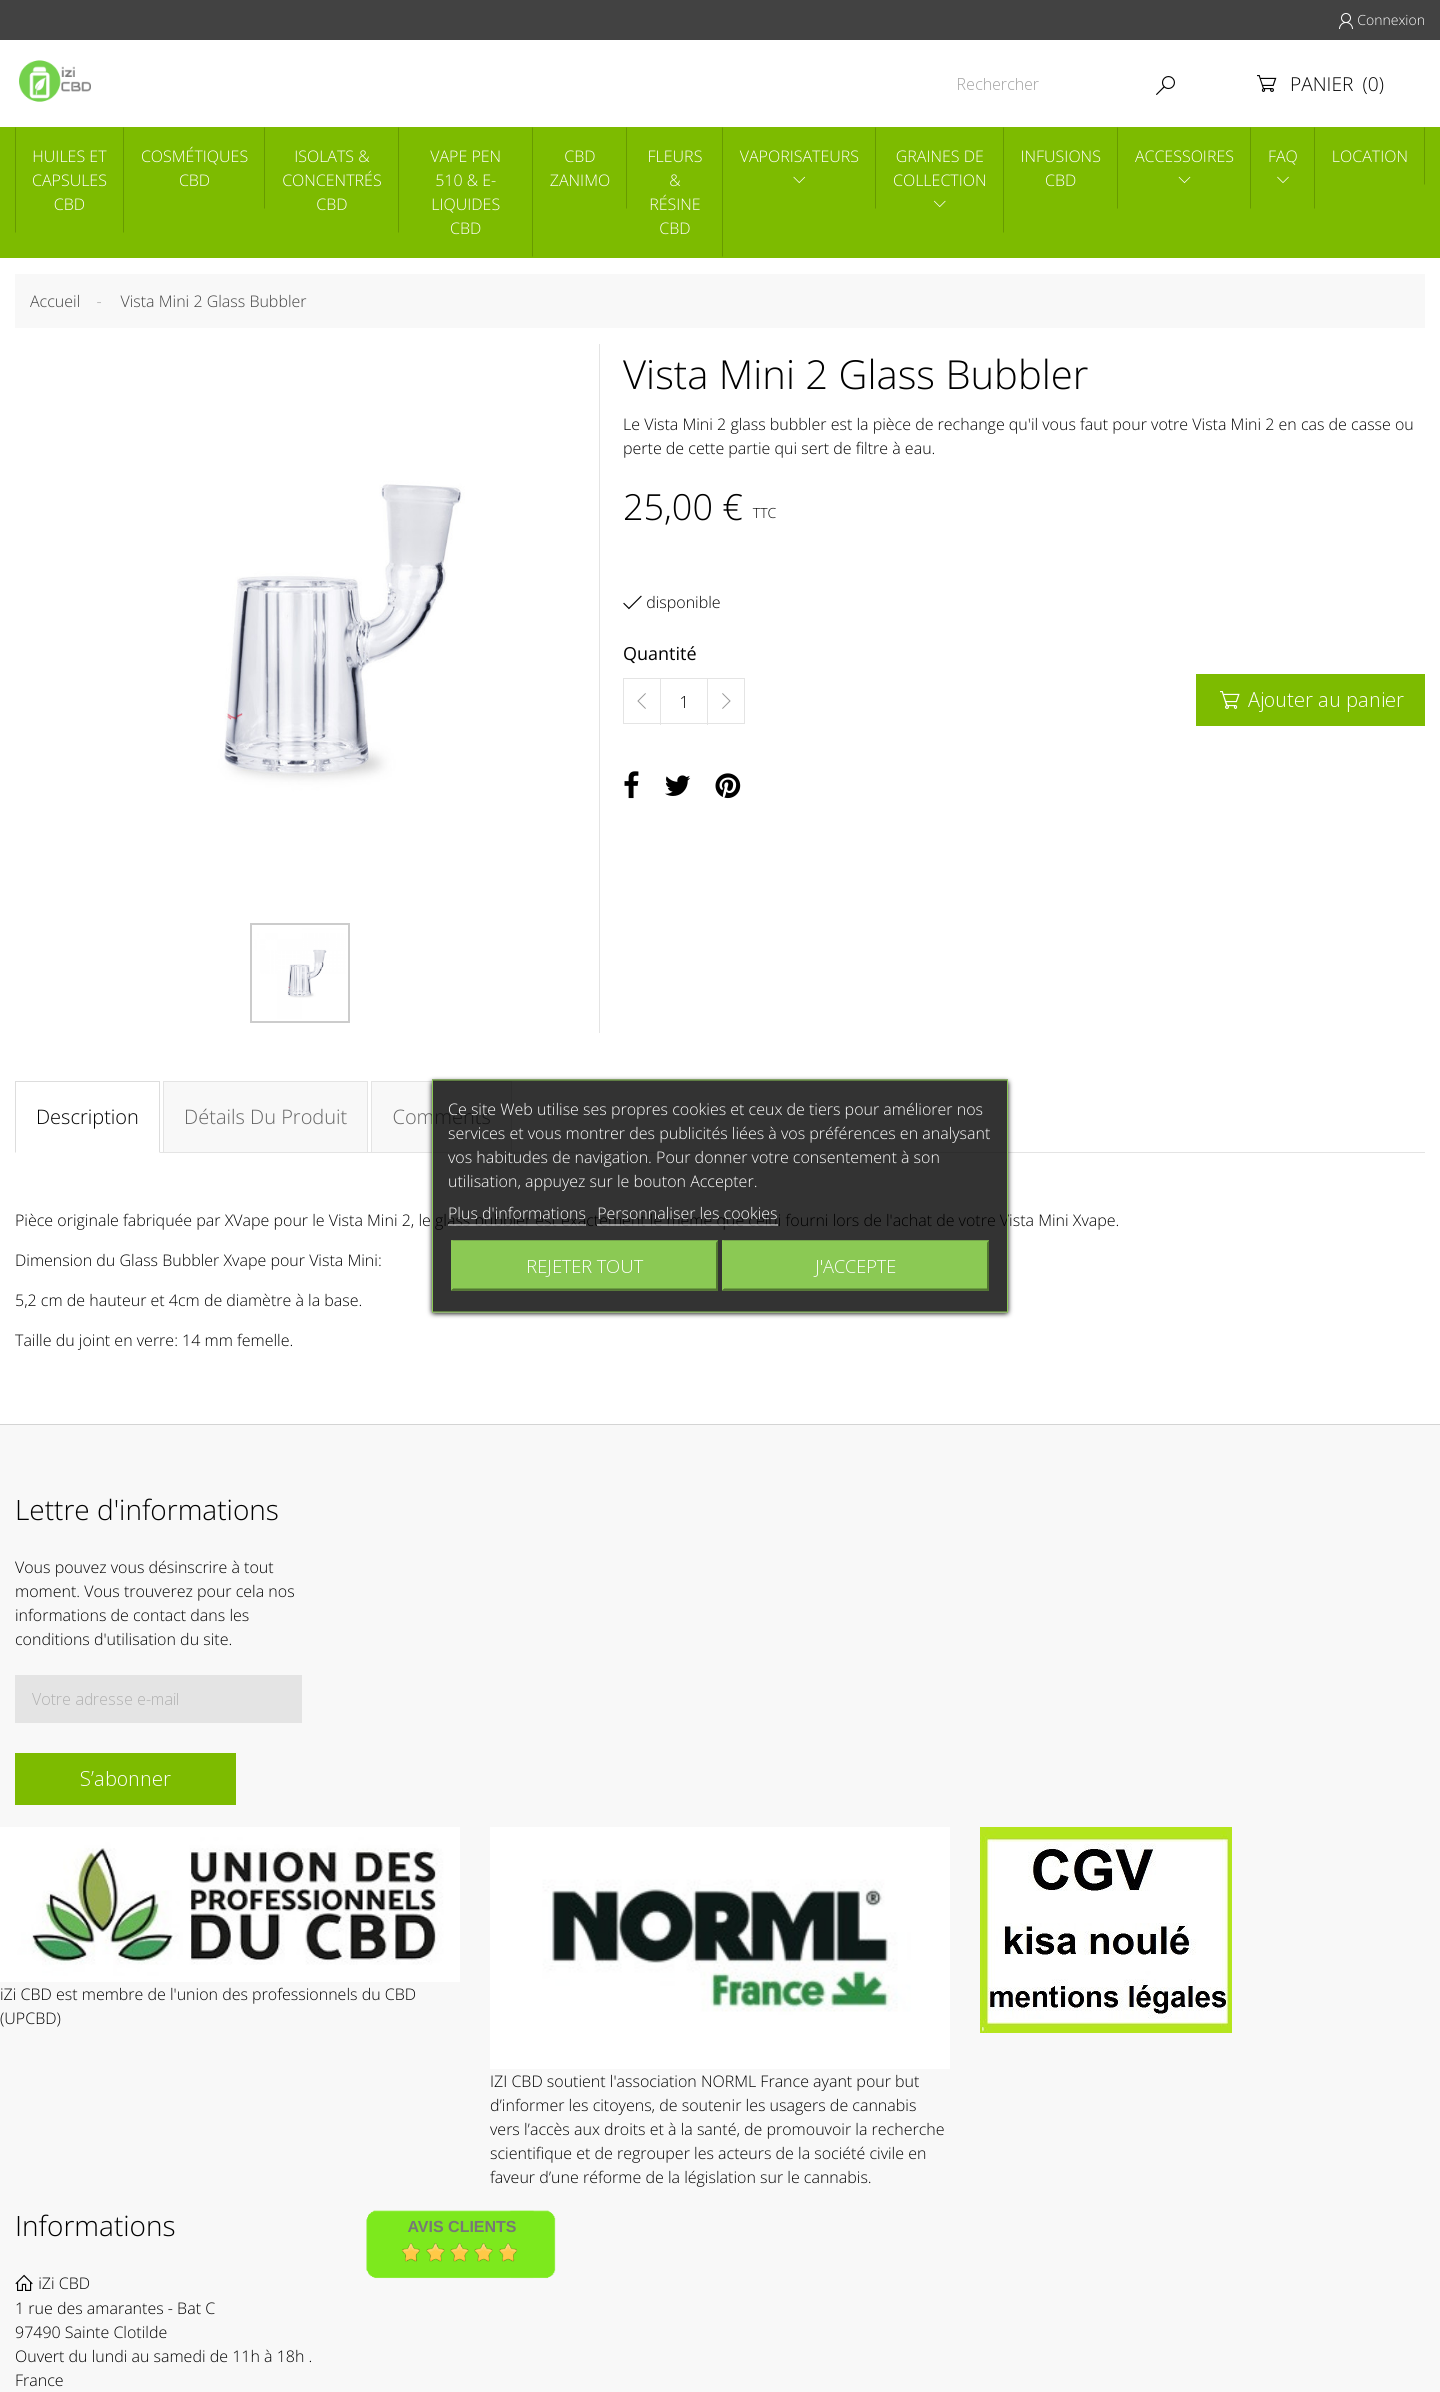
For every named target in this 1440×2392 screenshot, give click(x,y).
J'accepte (855, 1265)
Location (1370, 156)
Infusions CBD (1061, 168)
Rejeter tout (584, 1265)
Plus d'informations (517, 1213)
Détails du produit (265, 1116)
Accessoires (1184, 156)
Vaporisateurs (799, 156)
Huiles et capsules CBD (69, 180)
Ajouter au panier (1310, 699)
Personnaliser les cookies (687, 1213)
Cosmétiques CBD (194, 168)
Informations (95, 2226)
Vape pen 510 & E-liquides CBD (465, 192)
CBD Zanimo (580, 168)
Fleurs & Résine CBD (675, 192)
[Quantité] (684, 702)
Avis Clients (461, 2228)
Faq (1283, 156)
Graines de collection (940, 168)
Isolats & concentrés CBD (331, 180)
